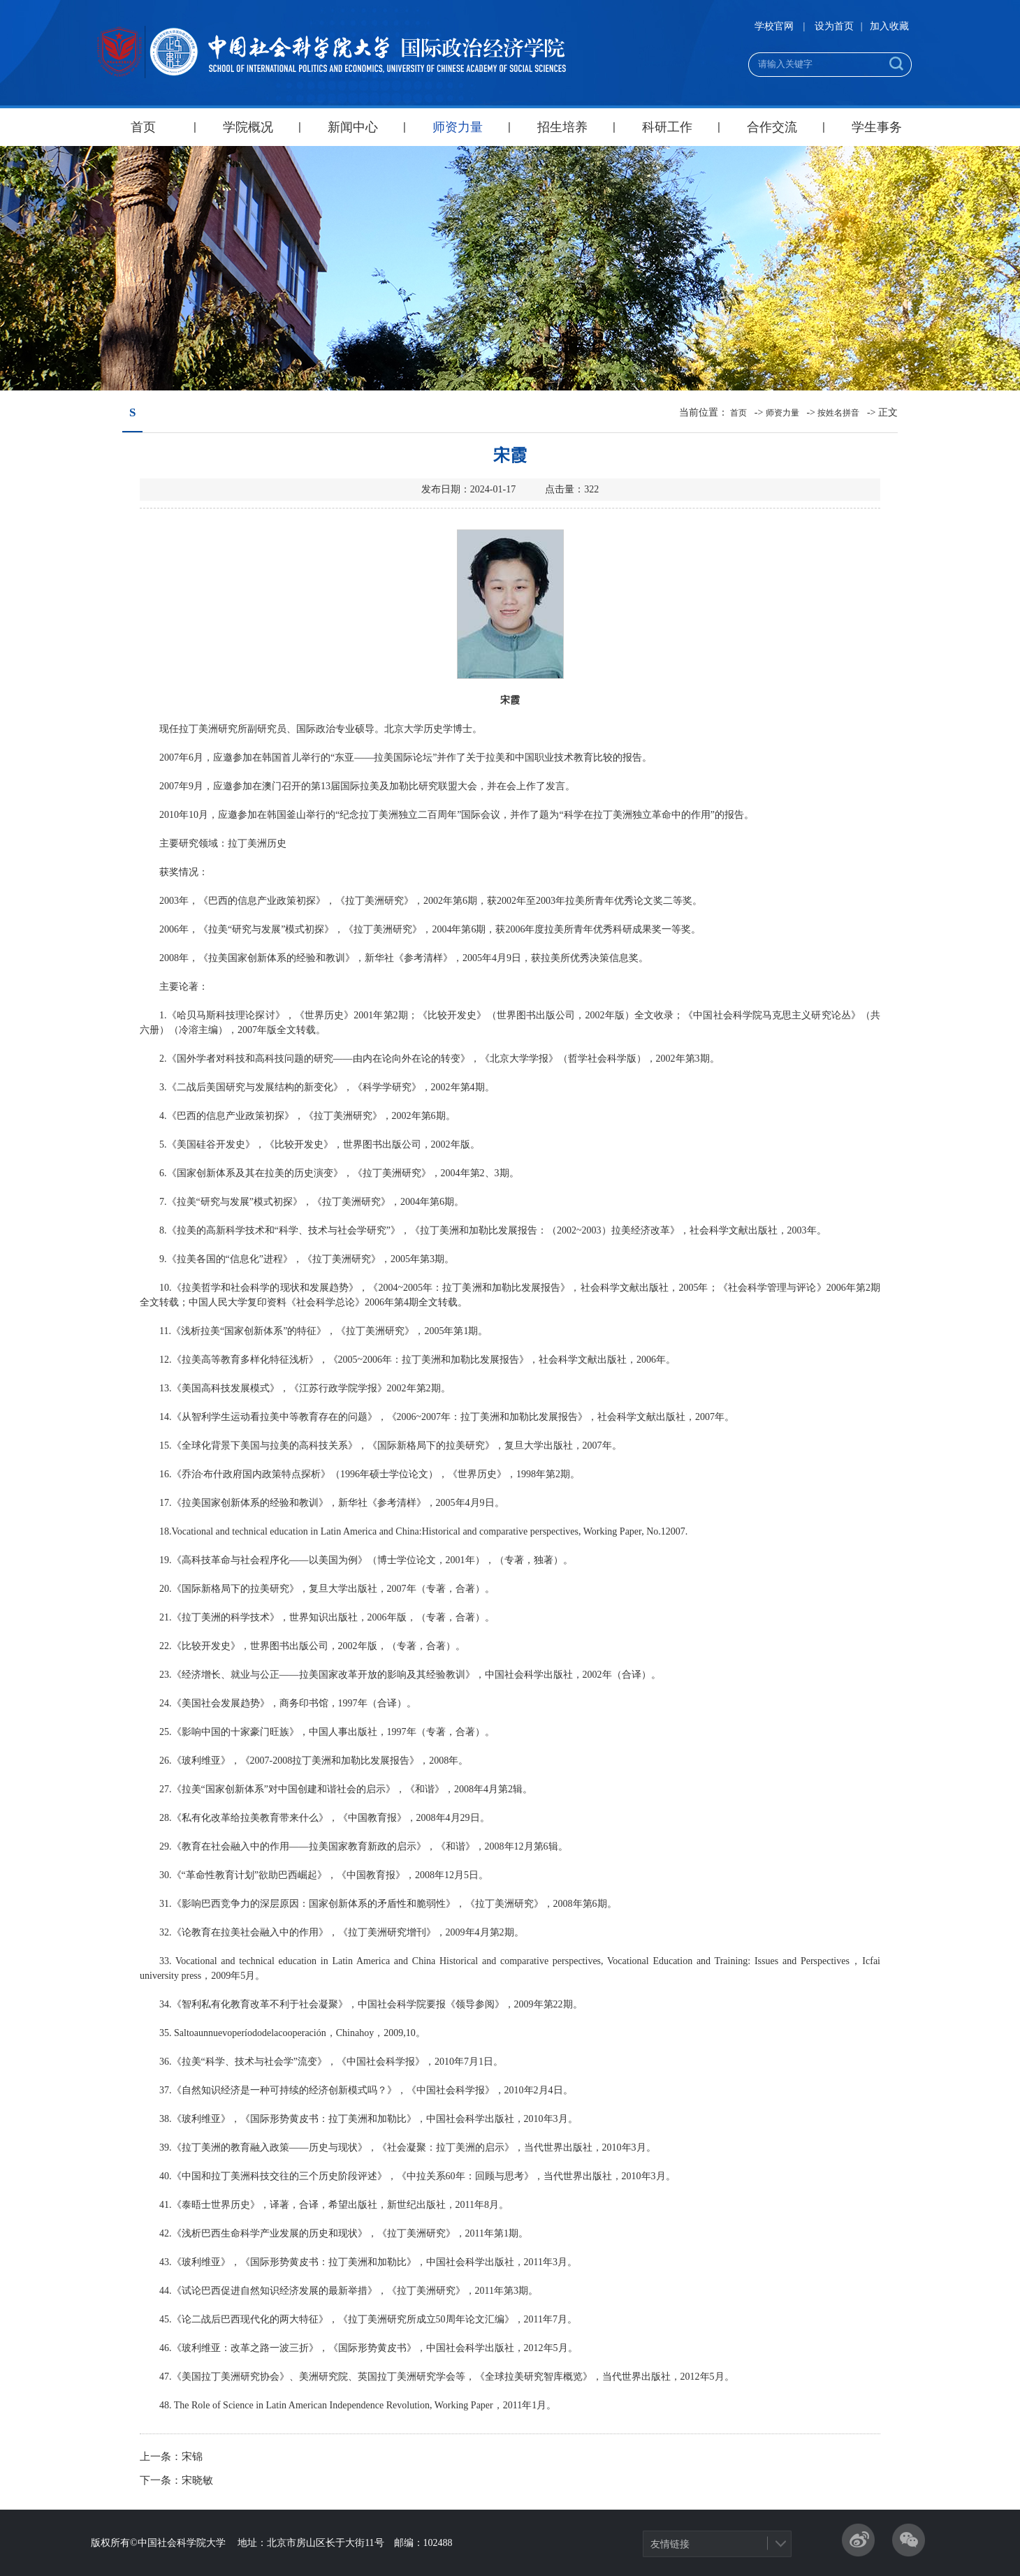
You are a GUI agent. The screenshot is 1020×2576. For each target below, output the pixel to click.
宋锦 (192, 2456)
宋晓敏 (197, 2480)
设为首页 (834, 26)
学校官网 (774, 26)
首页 (143, 127)
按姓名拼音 (838, 413)
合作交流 (772, 127)
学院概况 (248, 127)
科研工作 (667, 127)
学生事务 (877, 127)
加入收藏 (889, 26)
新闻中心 (353, 127)
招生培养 (562, 127)
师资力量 (457, 127)
